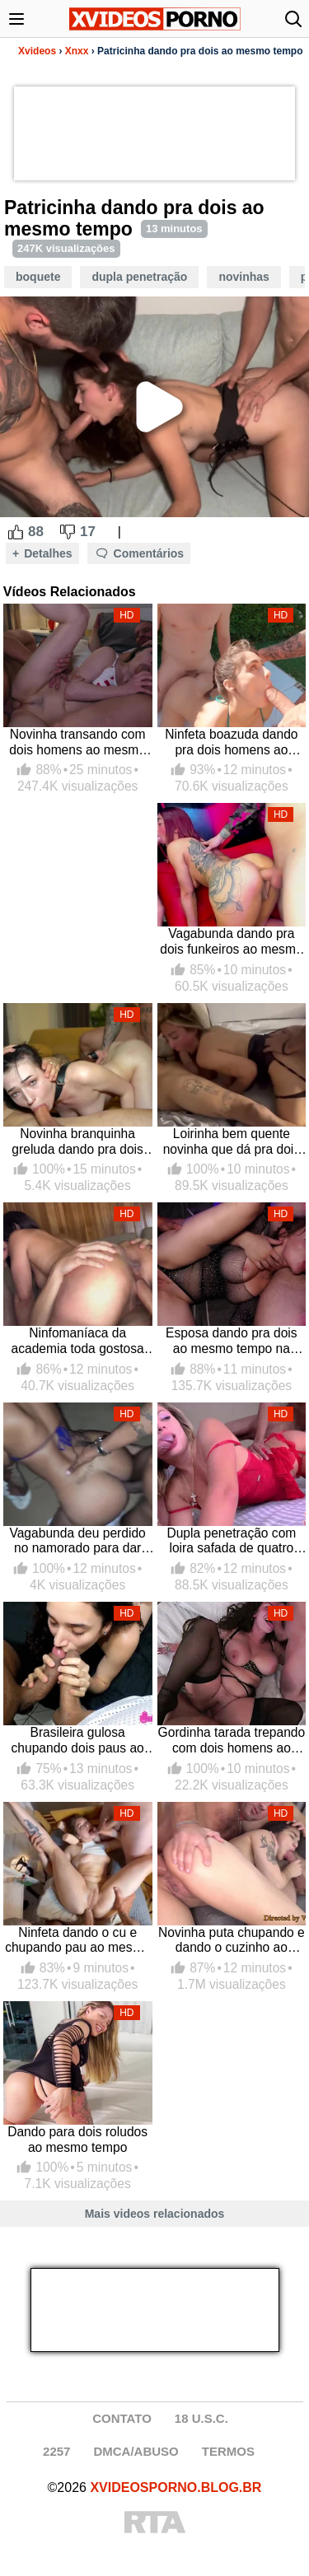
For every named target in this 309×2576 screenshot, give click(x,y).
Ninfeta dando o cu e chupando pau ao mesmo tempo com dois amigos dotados (77, 1940)
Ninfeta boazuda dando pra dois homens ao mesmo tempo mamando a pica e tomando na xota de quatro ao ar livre (231, 742)
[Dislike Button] (67, 532)
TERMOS (228, 2451)
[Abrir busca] (293, 19)
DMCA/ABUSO (135, 2451)
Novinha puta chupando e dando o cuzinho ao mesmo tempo (231, 1940)
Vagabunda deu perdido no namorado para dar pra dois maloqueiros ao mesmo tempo (77, 1541)
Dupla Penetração (139, 276)
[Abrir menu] (16, 19)
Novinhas (243, 276)
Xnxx (77, 51)
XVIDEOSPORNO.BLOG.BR (175, 2487)
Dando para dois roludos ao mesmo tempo (77, 2139)
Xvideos (37, 51)
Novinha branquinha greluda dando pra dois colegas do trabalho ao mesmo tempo (77, 1142)
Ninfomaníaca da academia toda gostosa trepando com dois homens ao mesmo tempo (77, 1341)
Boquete (38, 276)
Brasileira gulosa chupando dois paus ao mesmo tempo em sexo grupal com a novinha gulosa (77, 1740)
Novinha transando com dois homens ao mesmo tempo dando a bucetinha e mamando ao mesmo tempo (77, 742)
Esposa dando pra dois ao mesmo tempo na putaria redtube (231, 1341)
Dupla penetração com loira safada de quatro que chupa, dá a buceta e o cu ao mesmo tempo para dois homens (231, 1541)
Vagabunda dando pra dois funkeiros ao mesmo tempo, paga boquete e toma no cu (231, 941)
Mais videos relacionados (155, 2213)
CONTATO (122, 2418)
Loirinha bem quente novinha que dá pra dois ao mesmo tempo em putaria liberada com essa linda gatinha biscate (232, 1142)
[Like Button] (15, 532)
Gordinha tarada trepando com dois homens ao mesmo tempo (232, 1740)
